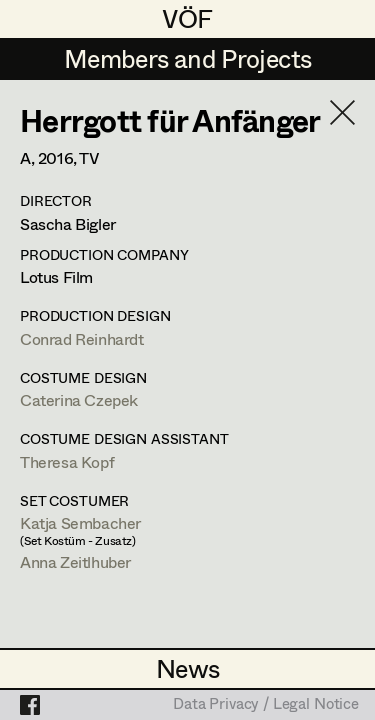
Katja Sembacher (80, 522)
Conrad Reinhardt (82, 338)
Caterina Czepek (79, 399)
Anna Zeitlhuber (75, 561)
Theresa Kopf (67, 461)
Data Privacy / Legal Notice (266, 705)
